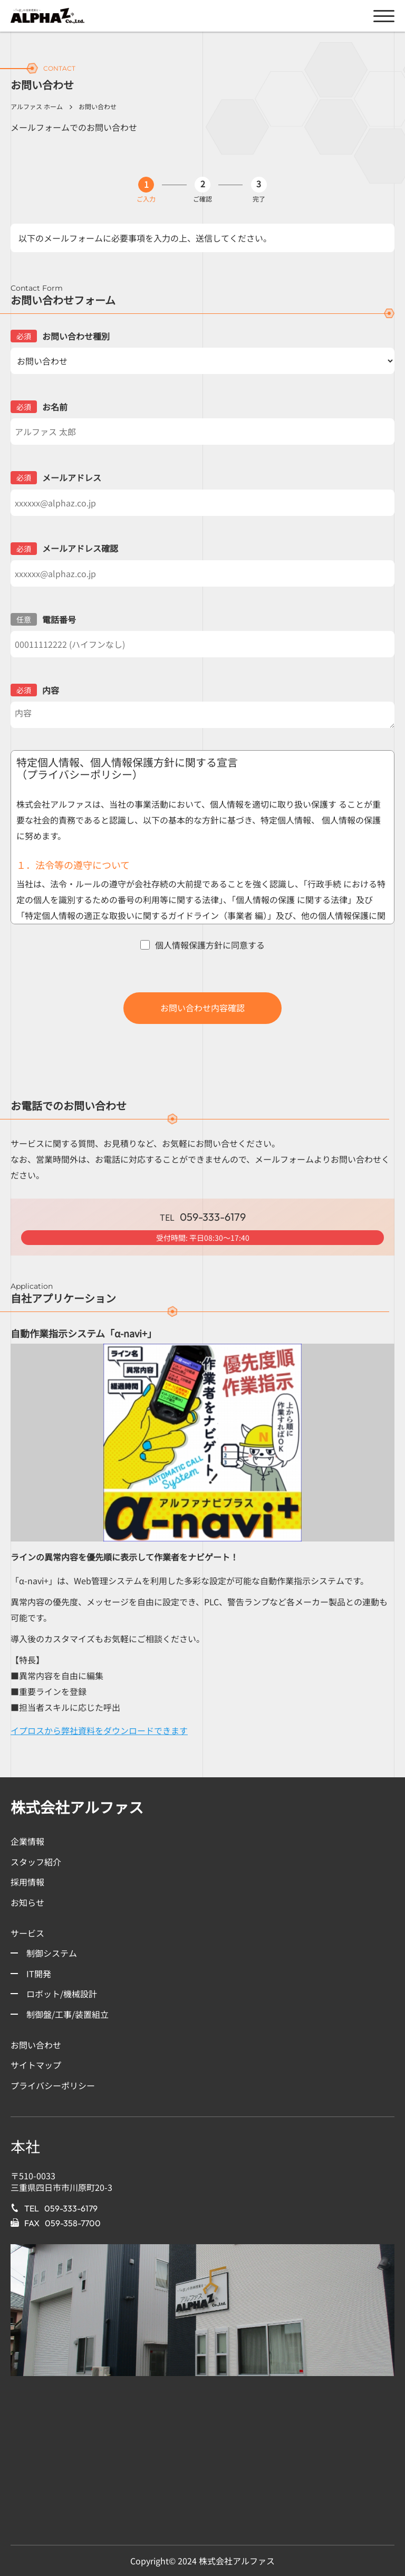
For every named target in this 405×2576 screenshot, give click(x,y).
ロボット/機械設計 (61, 1993)
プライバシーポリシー (53, 2085)
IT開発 (38, 1973)
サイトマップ (36, 2064)
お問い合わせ (36, 2044)
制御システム (51, 1953)
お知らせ (27, 1902)
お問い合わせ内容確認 (202, 1007)
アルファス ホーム (37, 106)
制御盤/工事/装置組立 (67, 2014)
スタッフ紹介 (36, 1861)
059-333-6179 (71, 2208)
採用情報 (27, 1881)
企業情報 (27, 1841)
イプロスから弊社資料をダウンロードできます (99, 1730)
